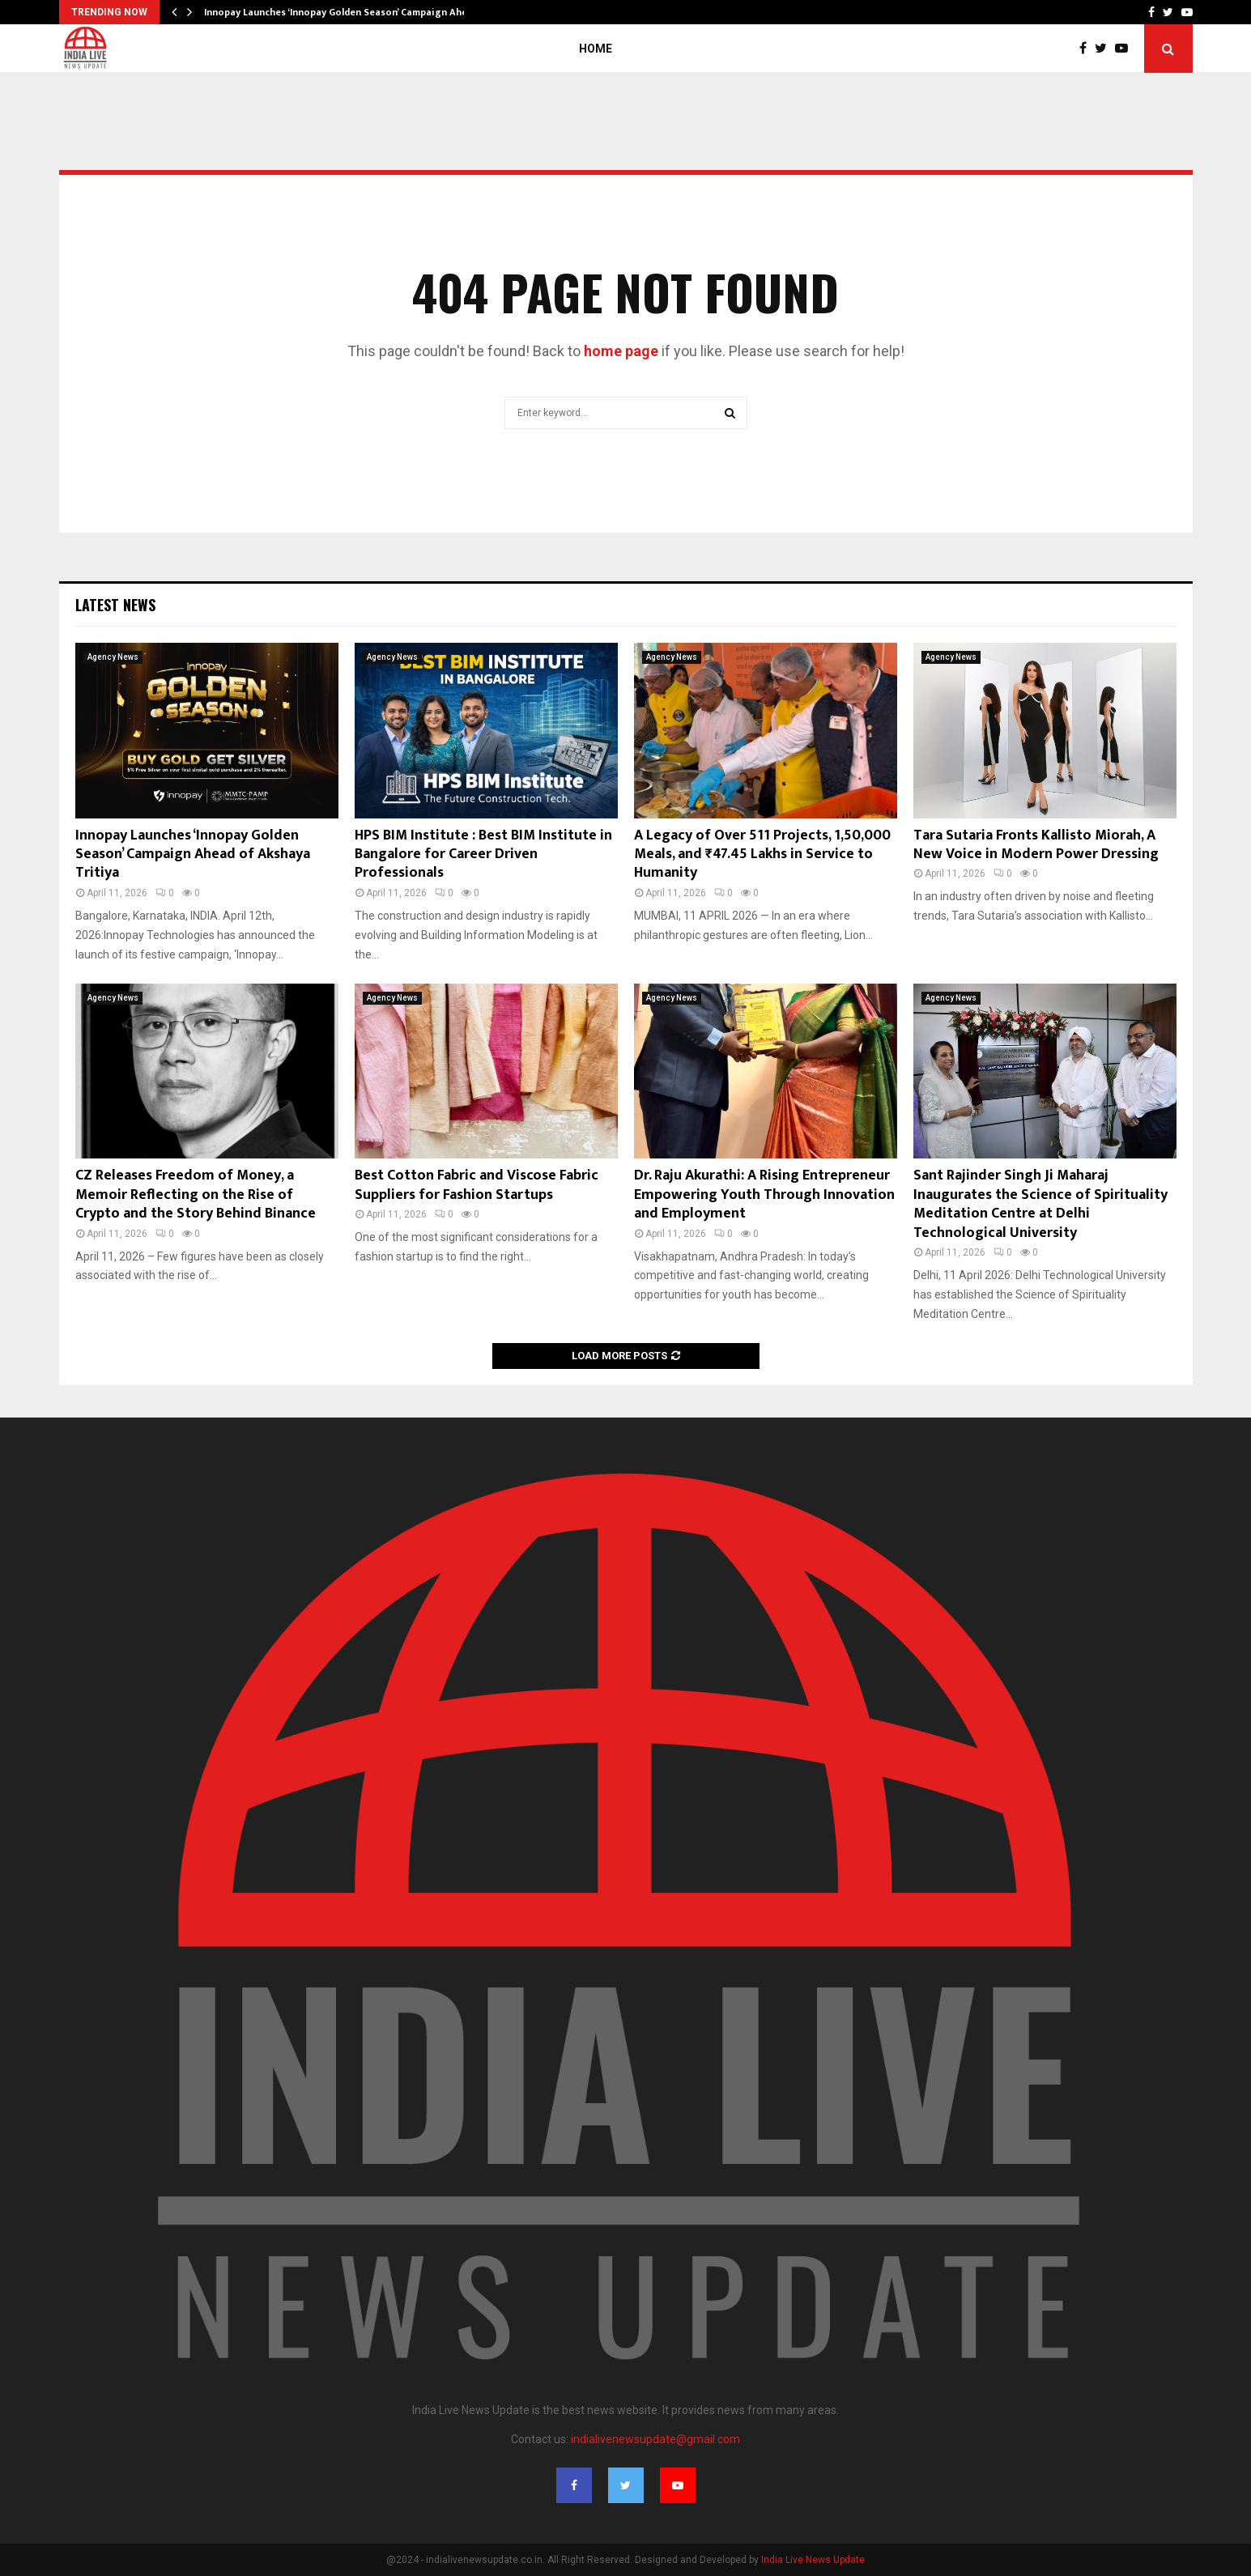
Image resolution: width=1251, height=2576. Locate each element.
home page (621, 350)
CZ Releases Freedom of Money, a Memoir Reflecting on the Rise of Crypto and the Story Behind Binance (195, 1194)
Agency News (112, 657)
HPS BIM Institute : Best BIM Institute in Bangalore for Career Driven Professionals (483, 854)
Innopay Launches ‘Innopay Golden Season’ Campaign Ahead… (345, 12)
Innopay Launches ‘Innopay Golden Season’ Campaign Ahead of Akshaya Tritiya (192, 854)
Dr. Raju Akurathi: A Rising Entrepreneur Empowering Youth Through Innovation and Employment (764, 1194)
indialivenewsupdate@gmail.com (655, 2439)
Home (595, 48)
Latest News (115, 604)
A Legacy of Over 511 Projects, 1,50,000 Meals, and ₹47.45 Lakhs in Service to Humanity (762, 854)
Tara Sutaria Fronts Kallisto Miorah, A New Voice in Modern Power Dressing (1036, 844)
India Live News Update (813, 2559)
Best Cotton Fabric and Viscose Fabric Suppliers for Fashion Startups (476, 1184)
